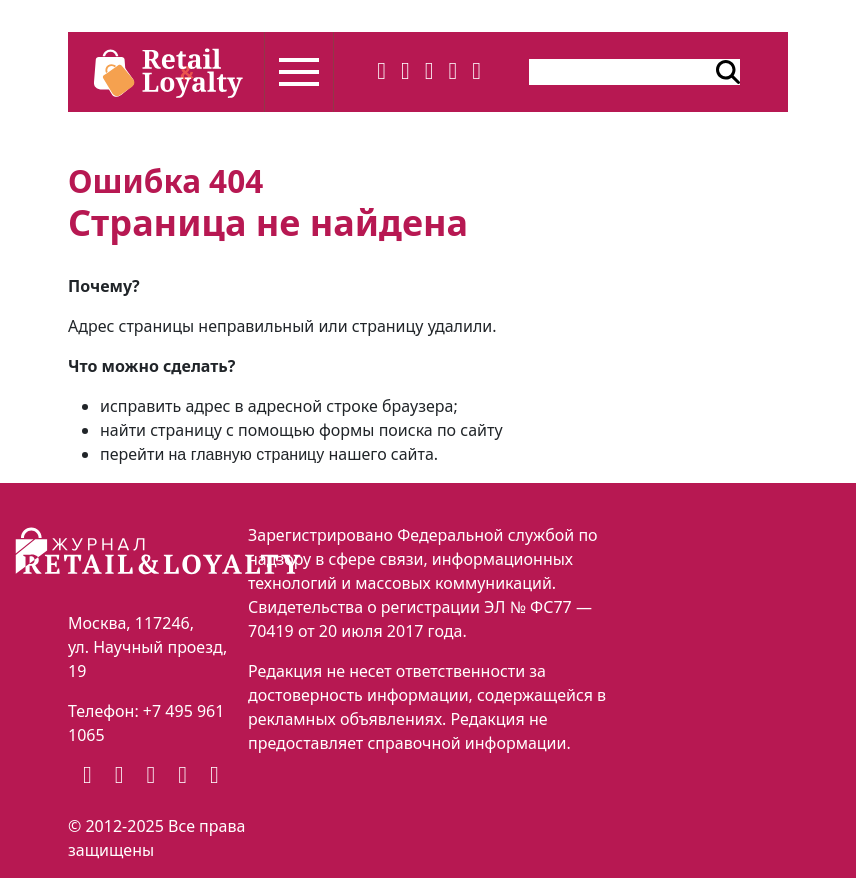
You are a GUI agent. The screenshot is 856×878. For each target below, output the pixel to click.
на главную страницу (247, 454)
